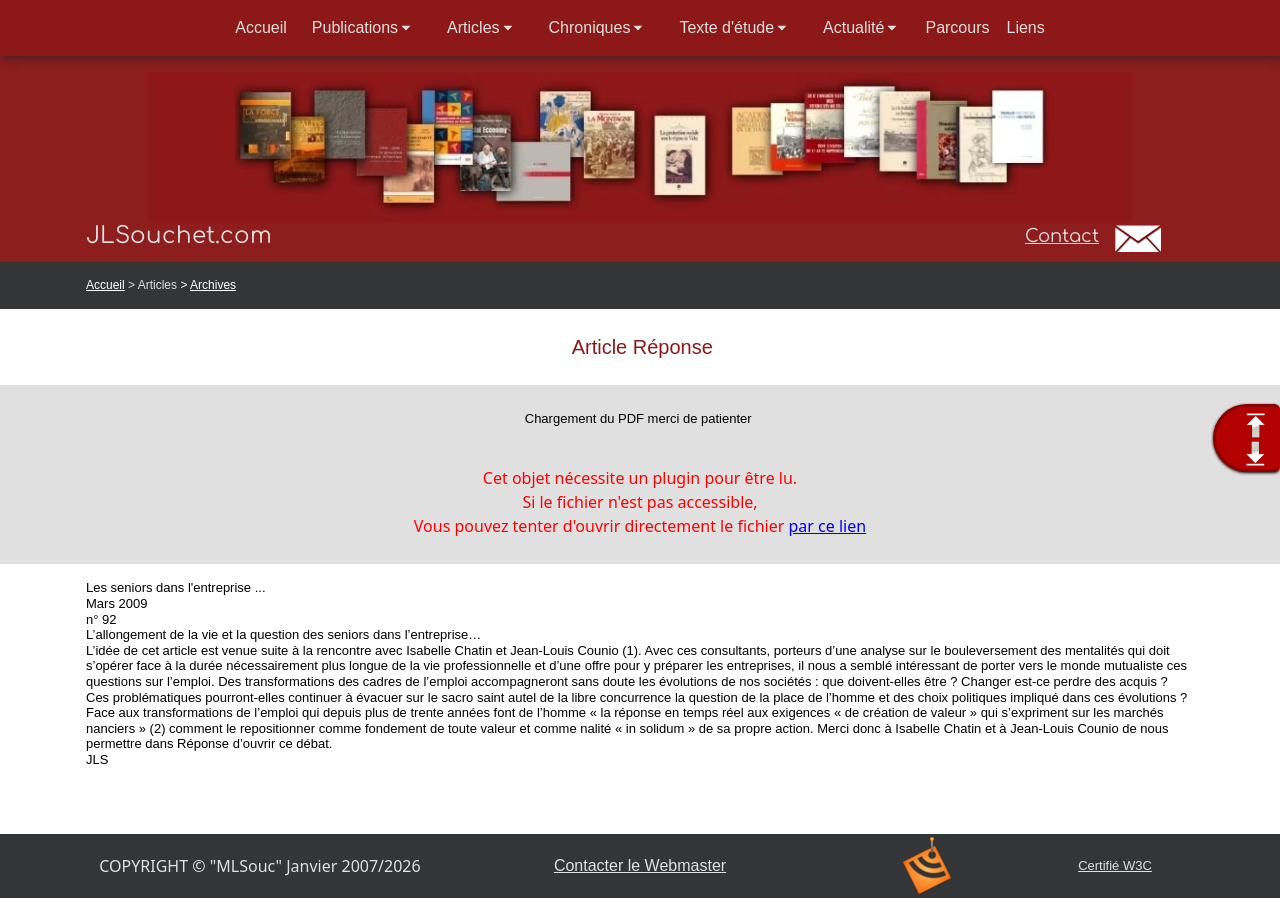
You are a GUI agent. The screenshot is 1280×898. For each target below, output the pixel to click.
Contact (1062, 236)
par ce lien (828, 526)
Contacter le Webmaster (640, 865)
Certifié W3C (1115, 865)
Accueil (105, 285)
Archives (213, 285)
